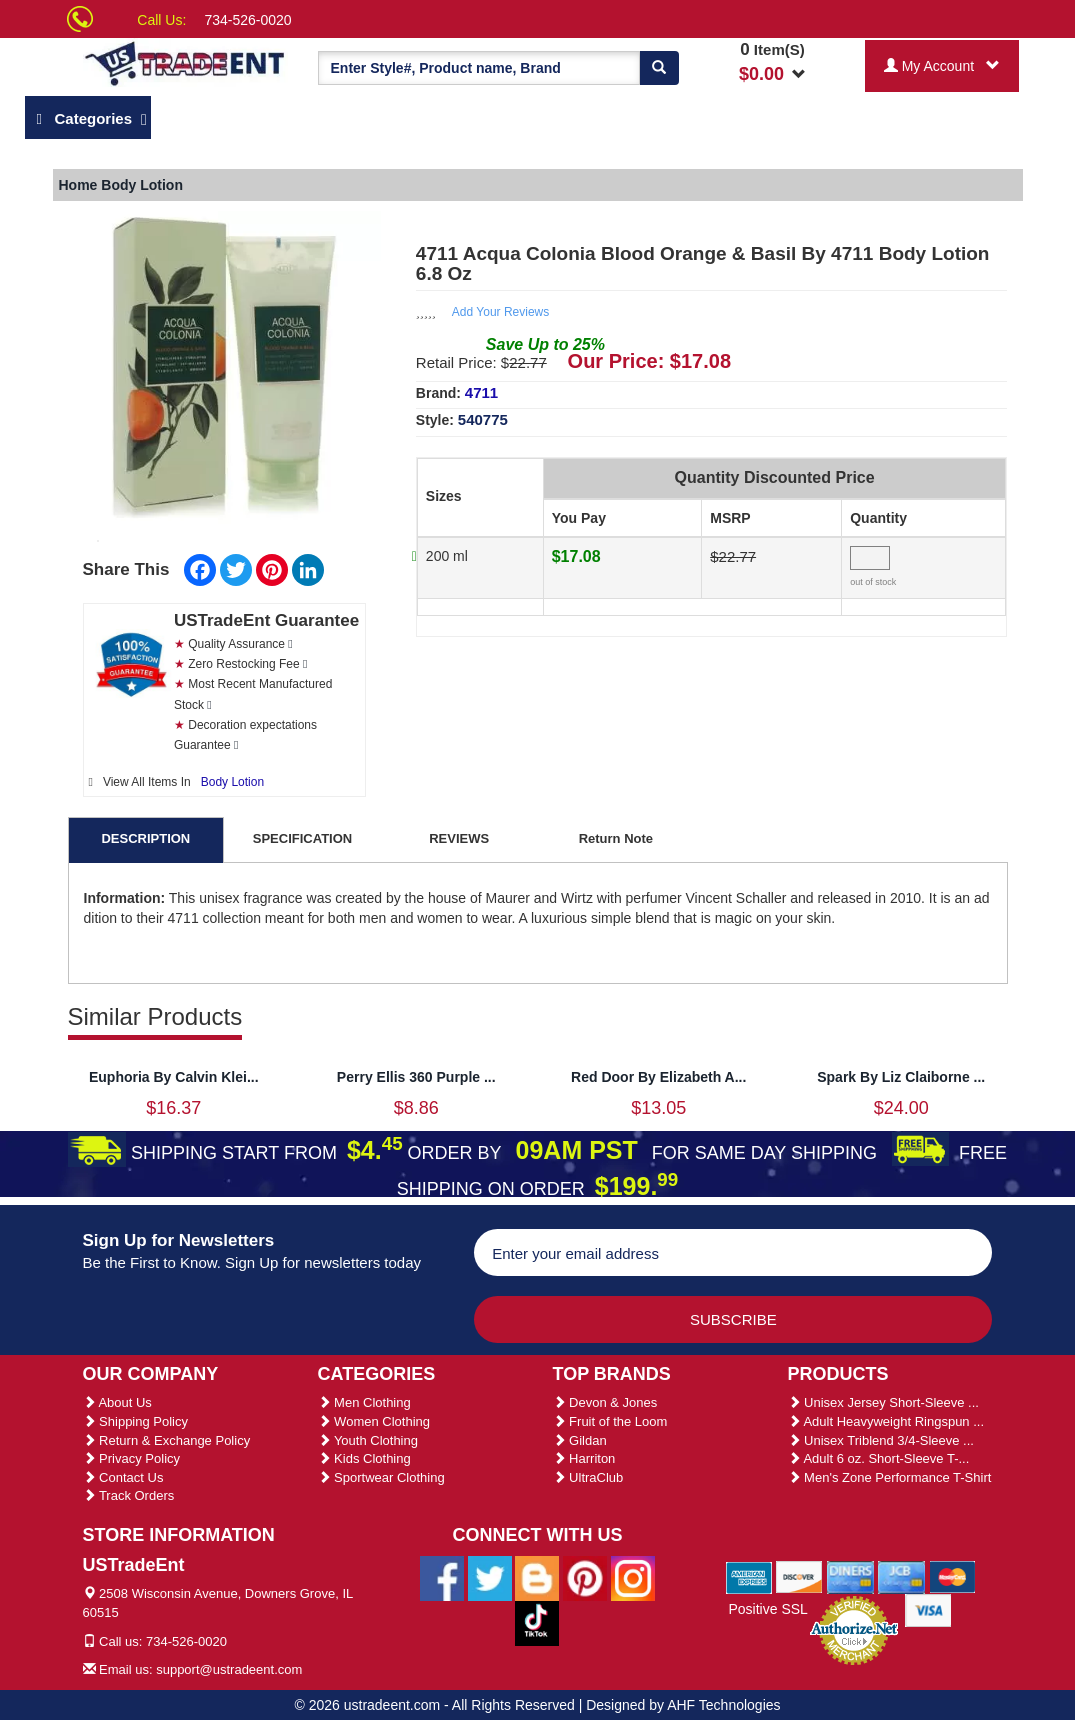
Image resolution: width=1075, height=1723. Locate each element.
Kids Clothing (364, 1458)
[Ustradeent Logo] (185, 62)
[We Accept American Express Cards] (749, 1576)
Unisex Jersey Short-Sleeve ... (883, 1402)
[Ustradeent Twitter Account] (490, 1577)
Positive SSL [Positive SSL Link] (767, 1609)
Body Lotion (232, 782)
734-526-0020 (247, 20)
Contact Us (123, 1477)
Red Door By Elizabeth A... (658, 1077)
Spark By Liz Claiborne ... (901, 1077)
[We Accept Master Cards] (952, 1576)
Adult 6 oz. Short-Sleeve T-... (879, 1458)
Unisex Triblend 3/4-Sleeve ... (881, 1440)
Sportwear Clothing (381, 1477)
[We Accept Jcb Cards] (901, 1576)
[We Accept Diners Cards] (850, 1576)
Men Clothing (364, 1402)
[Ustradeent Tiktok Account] (537, 1622)
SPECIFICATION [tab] (302, 838)
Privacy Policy (132, 1458)
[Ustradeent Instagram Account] (633, 1577)
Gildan (580, 1440)
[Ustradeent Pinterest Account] (585, 1577)
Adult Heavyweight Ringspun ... (886, 1421)
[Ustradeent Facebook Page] (442, 1577)
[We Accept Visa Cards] (928, 1609)
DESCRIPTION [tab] (145, 838)
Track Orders (129, 1495)
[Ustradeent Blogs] (537, 1577)
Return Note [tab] (616, 838)
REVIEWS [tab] (459, 838)
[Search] (659, 68)
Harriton (584, 1458)
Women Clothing (374, 1421)
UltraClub (588, 1477)
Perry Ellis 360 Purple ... (416, 1077)
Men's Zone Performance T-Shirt (890, 1477)
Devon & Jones (605, 1402)
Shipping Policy (136, 1421)
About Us (117, 1402)
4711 (481, 392)
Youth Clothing (368, 1440)
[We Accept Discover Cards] (799, 1576)
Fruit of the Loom (610, 1421)
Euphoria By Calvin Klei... (174, 1077)
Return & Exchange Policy (167, 1440)
